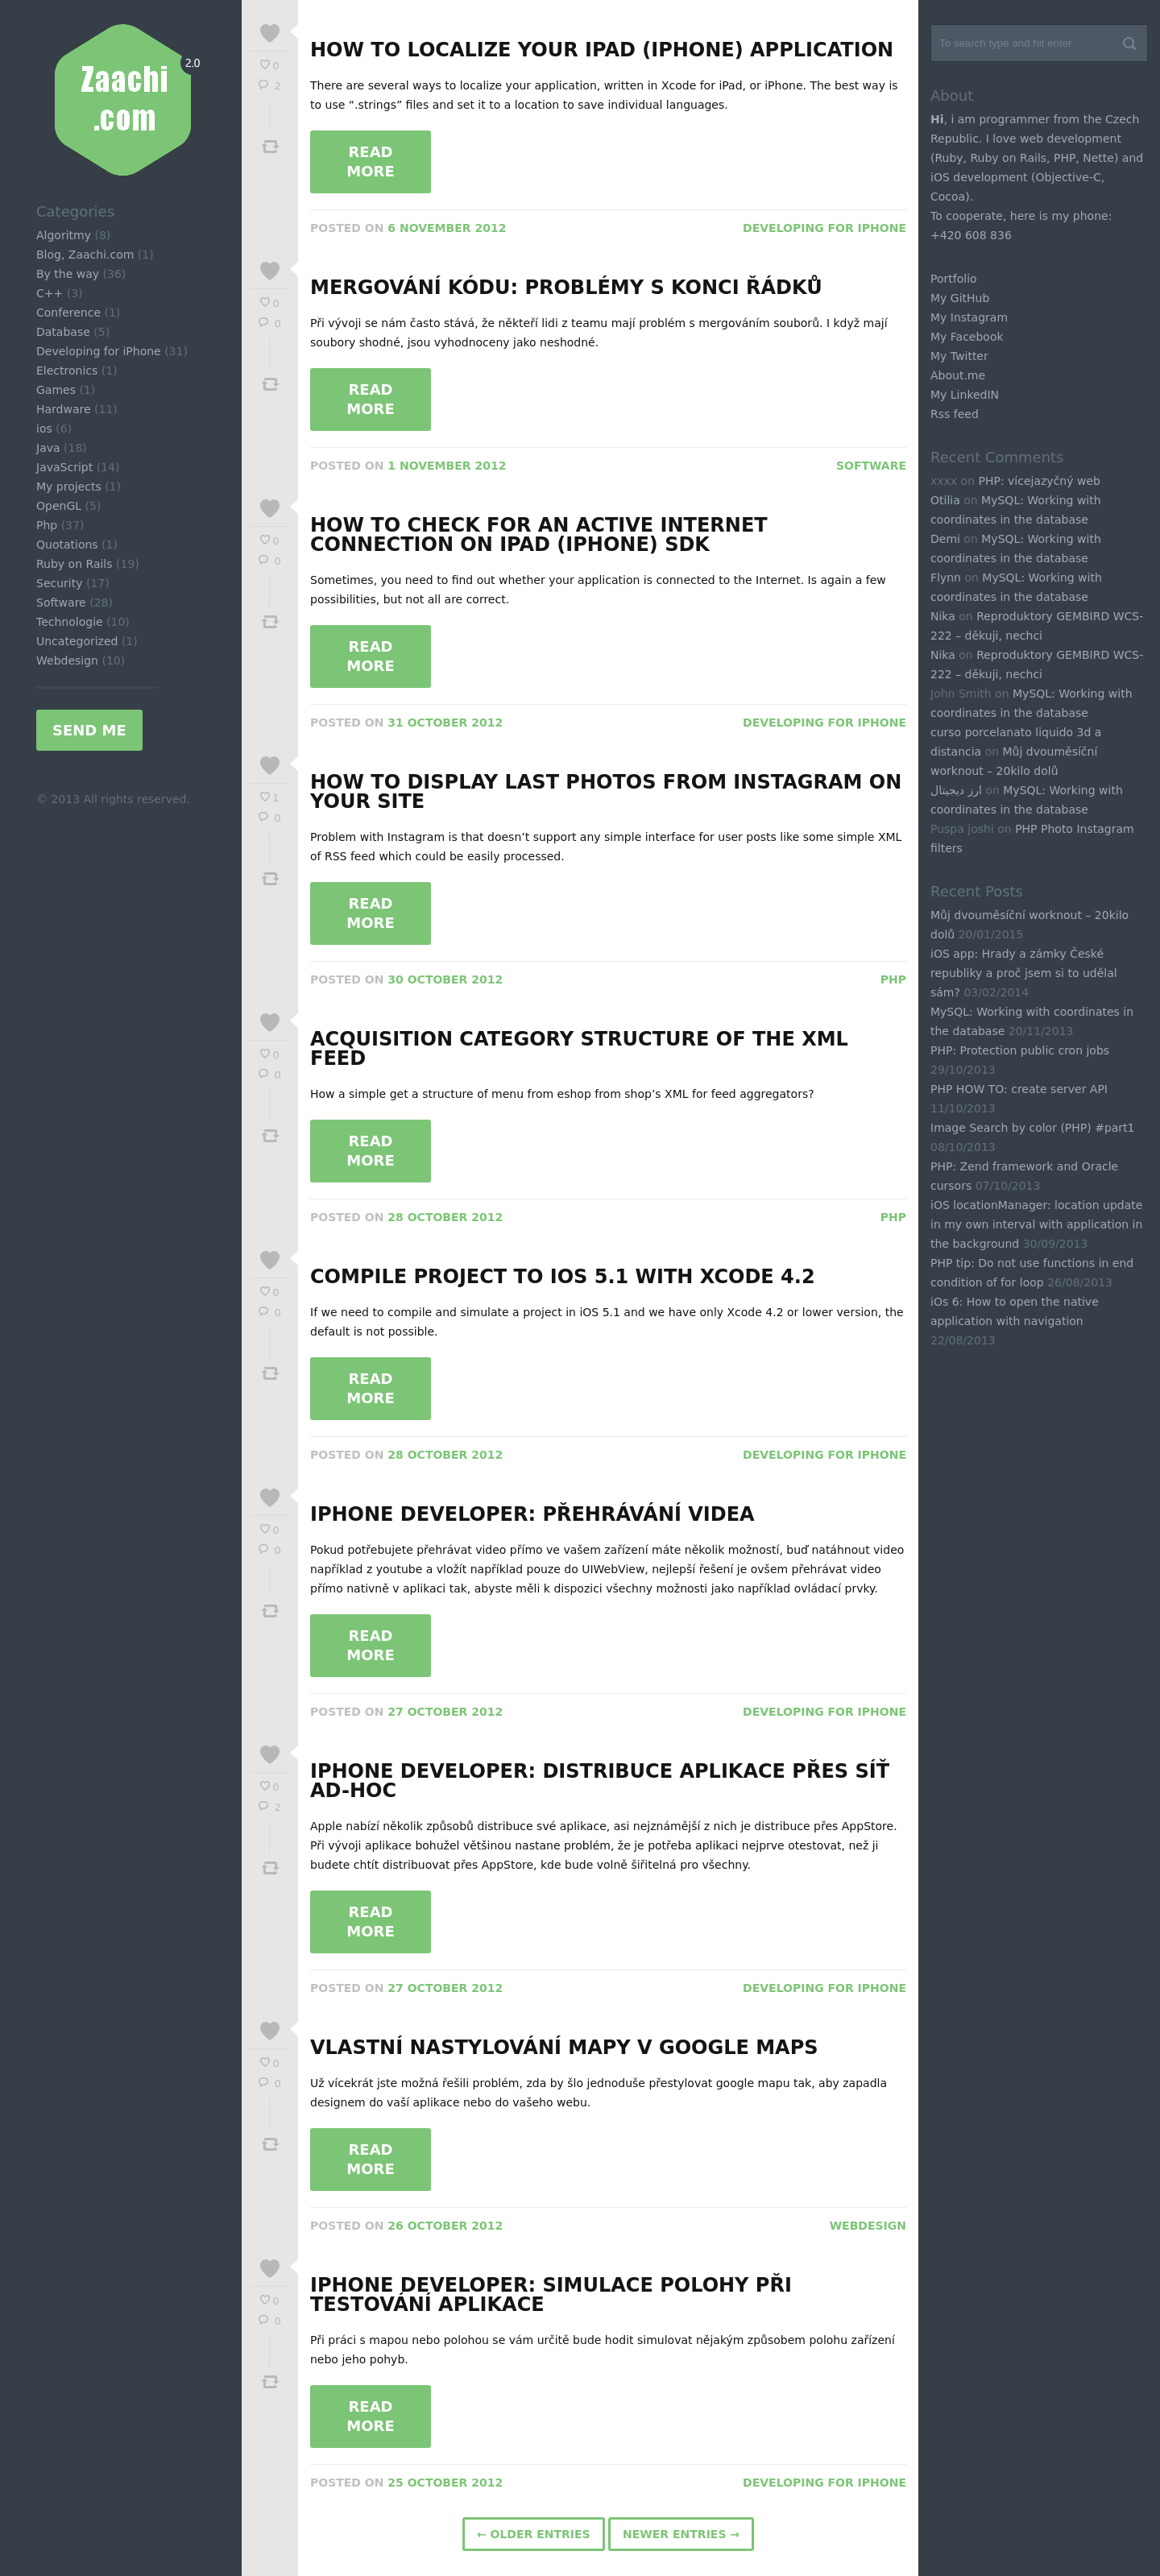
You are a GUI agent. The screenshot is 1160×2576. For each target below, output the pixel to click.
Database (63, 331)
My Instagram (969, 317)
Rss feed (954, 414)
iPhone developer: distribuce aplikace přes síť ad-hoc (599, 1781)
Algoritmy (63, 235)
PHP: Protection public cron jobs (1019, 1050)
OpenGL (58, 505)
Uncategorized (77, 641)
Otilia (945, 500)
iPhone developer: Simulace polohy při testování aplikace (551, 2295)
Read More (370, 161)
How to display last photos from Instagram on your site (605, 791)
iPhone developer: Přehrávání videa (532, 1514)
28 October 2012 (445, 1217)
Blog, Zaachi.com (85, 254)
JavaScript (64, 467)
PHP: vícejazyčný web (1039, 480)
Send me (89, 730)
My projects (69, 486)
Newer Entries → (681, 2534)
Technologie (69, 621)
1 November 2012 (446, 465)
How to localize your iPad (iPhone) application (601, 50)
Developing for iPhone (98, 351)
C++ (49, 293)
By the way (67, 273)
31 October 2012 (445, 722)
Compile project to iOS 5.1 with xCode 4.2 (562, 1276)
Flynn (945, 577)
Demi (945, 538)
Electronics (66, 370)
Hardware (63, 409)
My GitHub (959, 298)
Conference (68, 312)
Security (59, 583)
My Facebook (967, 336)
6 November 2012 (446, 228)
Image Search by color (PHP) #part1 (1032, 1127)
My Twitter (959, 356)
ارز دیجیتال (956, 790)
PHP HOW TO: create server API (1019, 1089)
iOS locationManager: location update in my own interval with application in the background (1036, 1224)
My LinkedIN (964, 394)
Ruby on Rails (74, 563)
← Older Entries (533, 2534)
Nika (942, 616)
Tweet (270, 146)
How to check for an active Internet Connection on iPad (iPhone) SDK (539, 535)
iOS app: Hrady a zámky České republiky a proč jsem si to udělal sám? (1023, 973)
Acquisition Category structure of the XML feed (579, 1048)
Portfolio (953, 278)
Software (61, 602)
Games (56, 389)
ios (44, 428)
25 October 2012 (445, 2482)
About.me (957, 375)
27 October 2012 (445, 1711)
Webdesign (67, 660)
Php (46, 525)
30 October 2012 (445, 979)
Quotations (67, 544)
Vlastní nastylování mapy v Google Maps (564, 2047)
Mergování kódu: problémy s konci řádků (566, 287)
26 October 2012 (445, 2225)
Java (48, 447)
